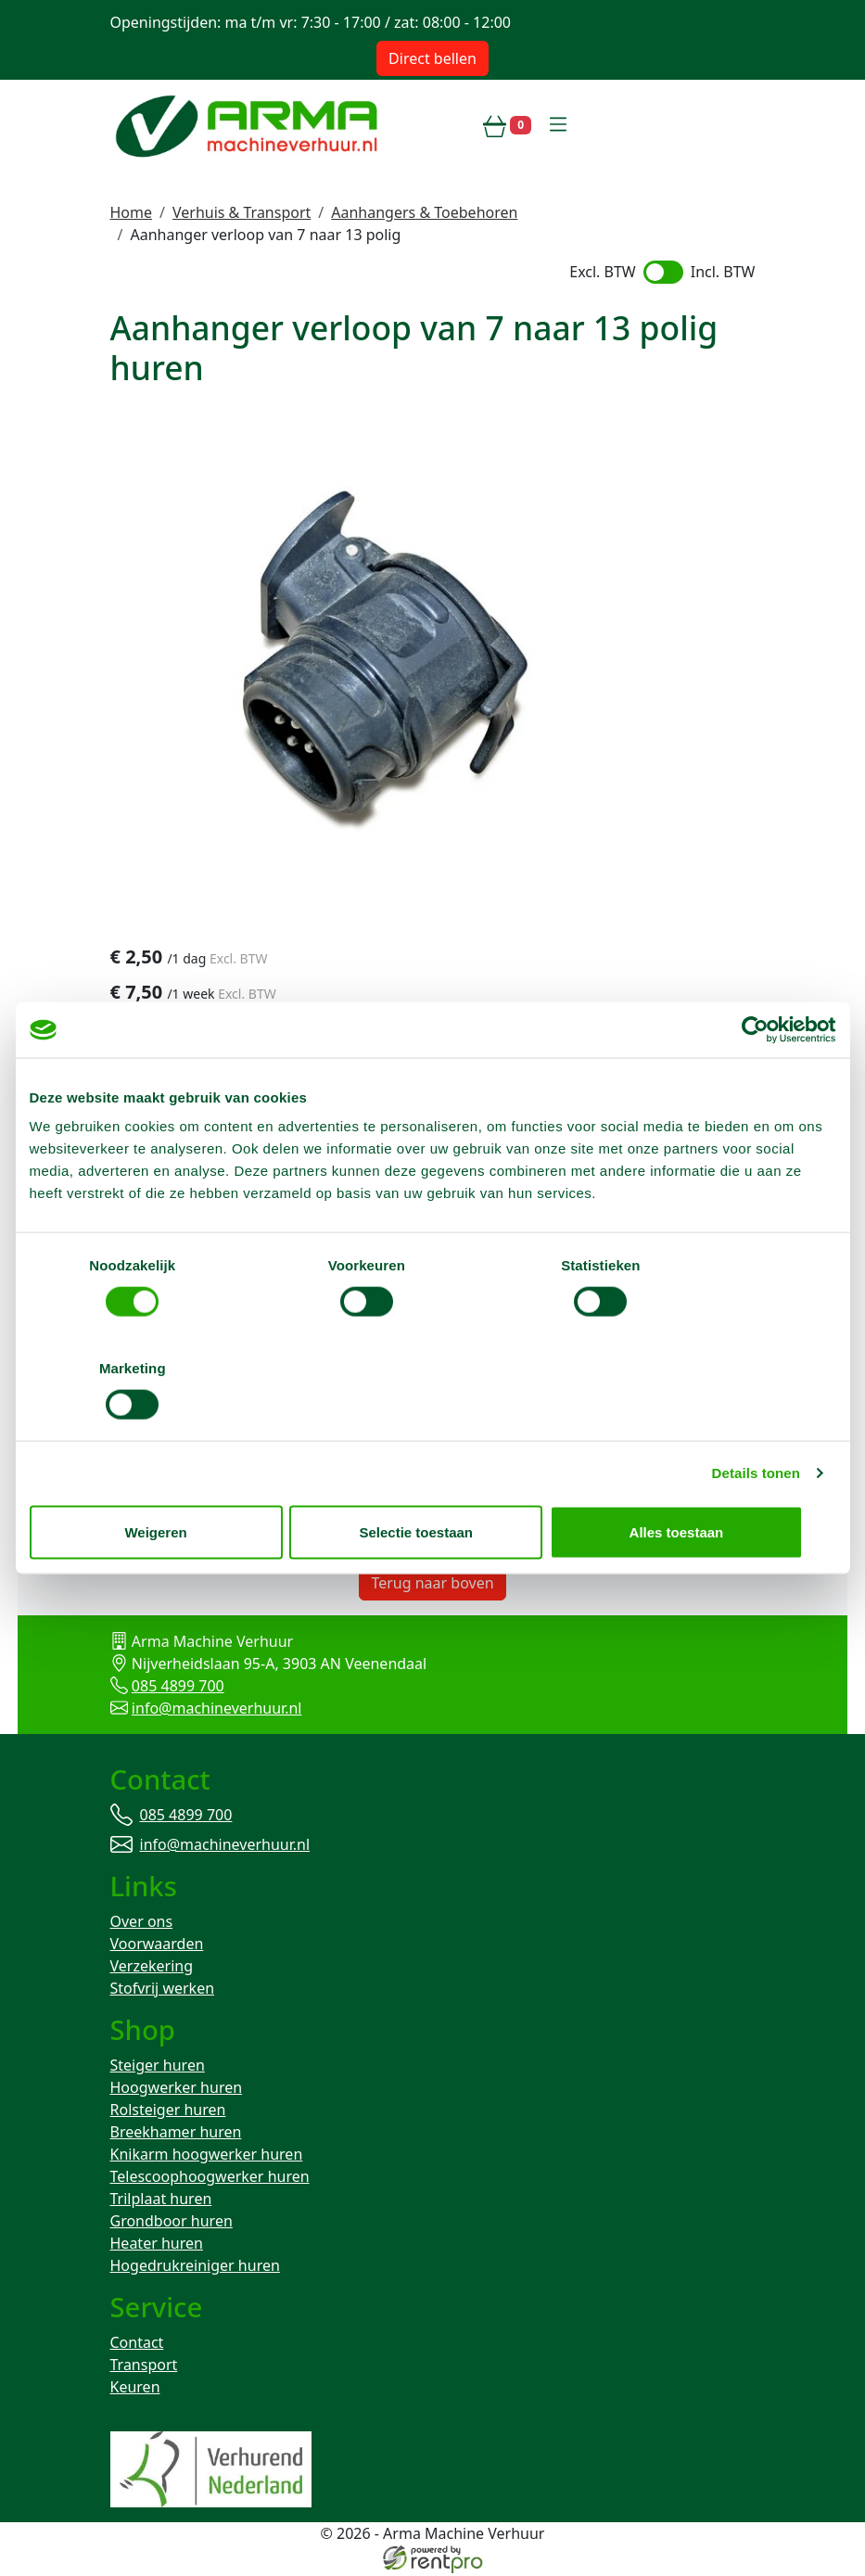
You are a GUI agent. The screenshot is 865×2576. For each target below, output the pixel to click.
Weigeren (161, 1480)
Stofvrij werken (162, 1990)
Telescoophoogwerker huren (210, 2179)
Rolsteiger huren (168, 2112)
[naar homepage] (249, 125)
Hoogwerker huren (176, 2090)
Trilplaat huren (161, 2201)
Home (131, 212)
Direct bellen (432, 58)
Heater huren (156, 2246)
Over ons (141, 1923)
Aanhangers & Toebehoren (424, 212)
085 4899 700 (178, 1687)
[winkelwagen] (507, 125)
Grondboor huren (171, 2223)
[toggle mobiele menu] (558, 125)
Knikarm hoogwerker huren (206, 2157)
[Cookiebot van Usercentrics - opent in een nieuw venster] (755, 1081)
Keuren (135, 2389)
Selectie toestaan (432, 1480)
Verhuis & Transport (241, 212)
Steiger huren (157, 2068)
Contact (137, 2345)
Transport (144, 2367)
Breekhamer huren (176, 2134)
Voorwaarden (157, 1945)
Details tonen (756, 1421)
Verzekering (152, 1968)
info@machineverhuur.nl (217, 1709)
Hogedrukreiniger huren (195, 2268)
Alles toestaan (703, 1480)
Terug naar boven (432, 1584)
